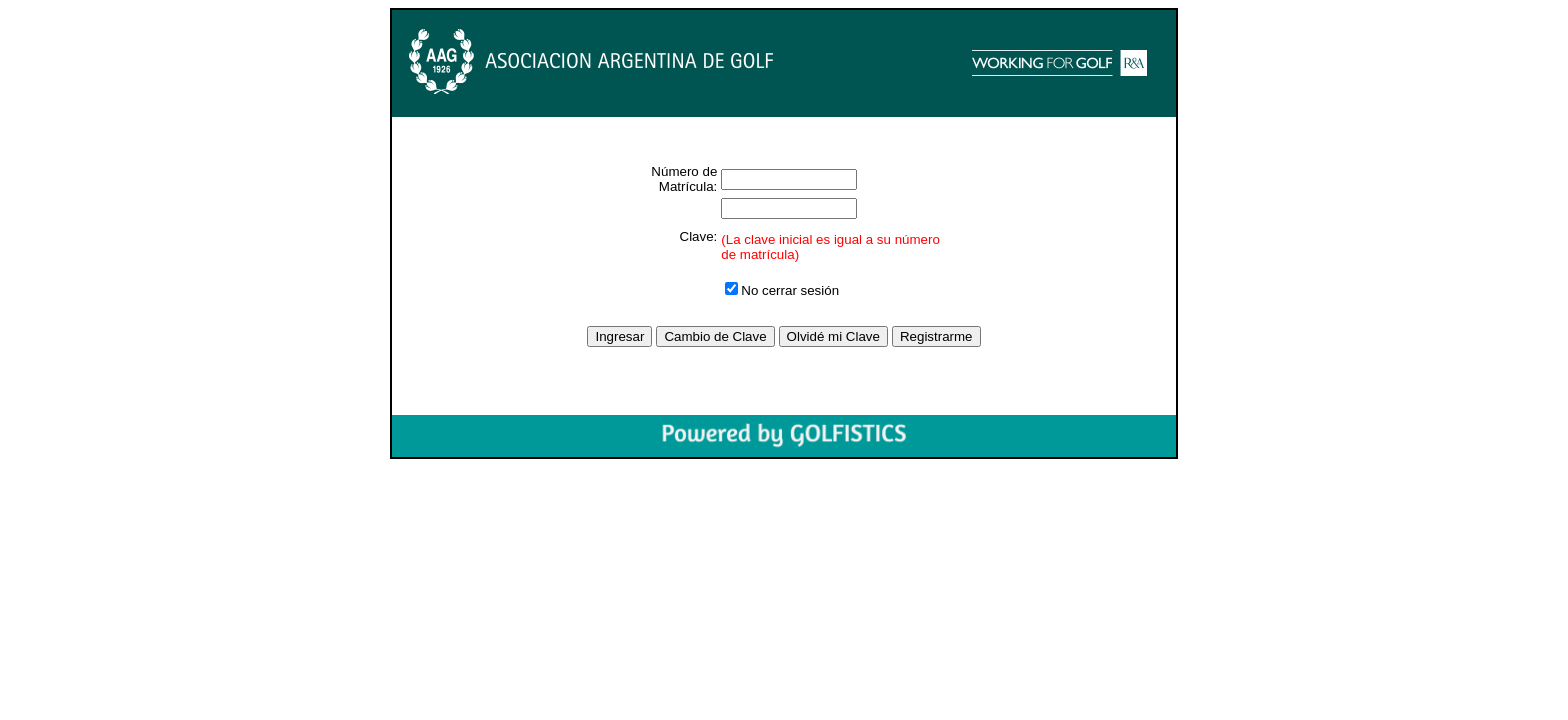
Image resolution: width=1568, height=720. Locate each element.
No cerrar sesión (782, 290)
